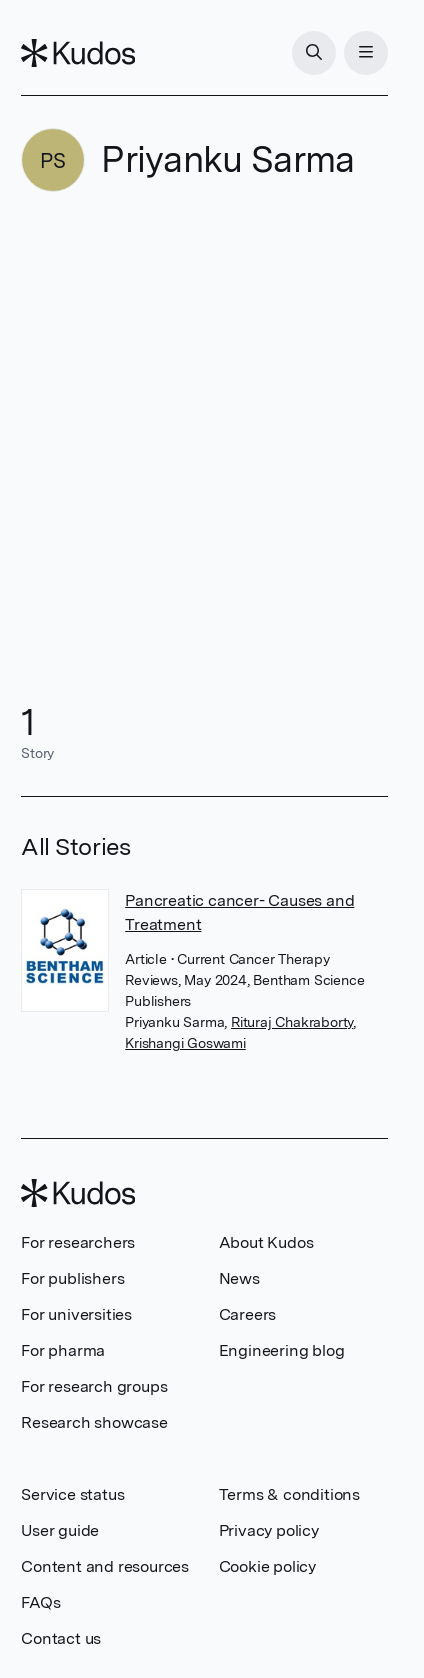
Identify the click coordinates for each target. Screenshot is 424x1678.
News (239, 1278)
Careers (248, 1314)
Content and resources (105, 1566)
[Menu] (366, 53)
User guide (60, 1530)
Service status (72, 1494)
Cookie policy (267, 1566)
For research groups (94, 1386)
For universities (76, 1314)
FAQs (40, 1602)
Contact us (61, 1638)
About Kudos (266, 1242)
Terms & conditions (289, 1494)
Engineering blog (282, 1350)
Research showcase (94, 1422)
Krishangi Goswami (185, 1043)
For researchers (78, 1242)
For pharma (63, 1350)
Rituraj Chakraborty (292, 1022)
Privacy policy (269, 1530)
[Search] (314, 53)
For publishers (72, 1278)
